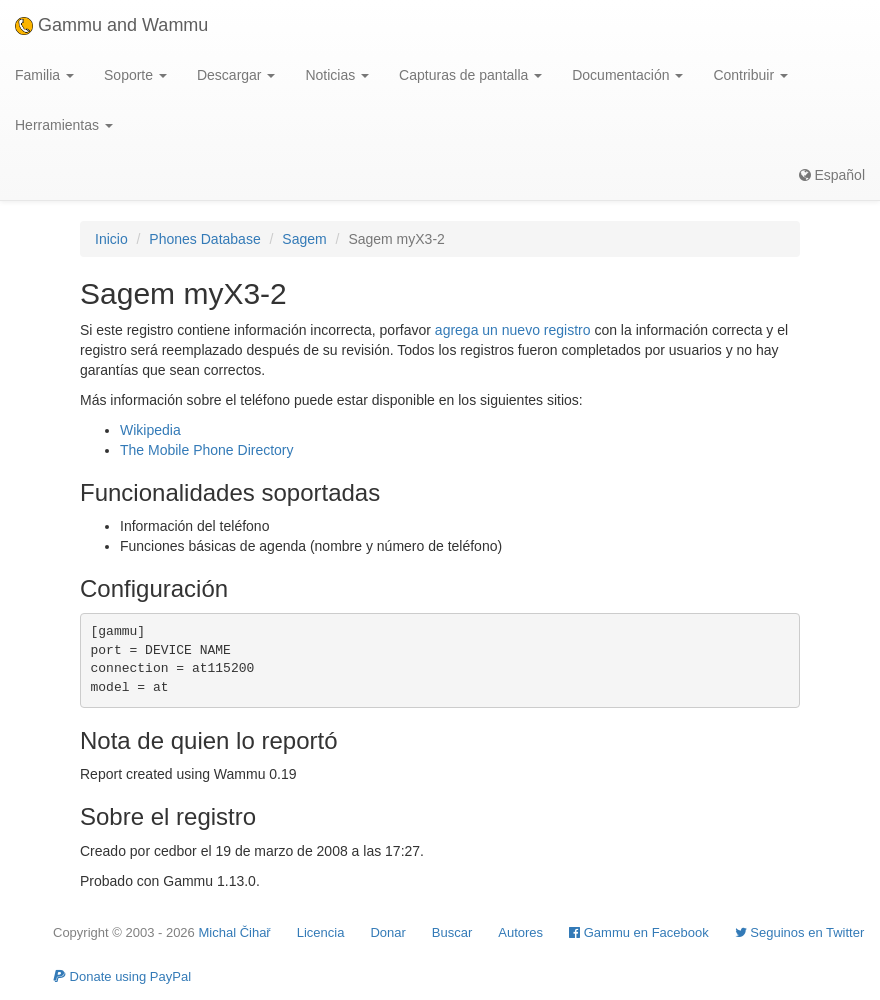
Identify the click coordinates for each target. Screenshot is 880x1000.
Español (832, 175)
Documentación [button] (627, 75)
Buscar (452, 932)
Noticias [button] (337, 75)
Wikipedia (150, 430)
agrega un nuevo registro (513, 330)
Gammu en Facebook (639, 932)
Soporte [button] (135, 75)
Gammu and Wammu (111, 25)
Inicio (111, 239)
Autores (520, 932)
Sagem (304, 239)
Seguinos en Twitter (800, 932)
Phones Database (204, 239)
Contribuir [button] (750, 75)
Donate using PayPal (122, 976)
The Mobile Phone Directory (207, 450)
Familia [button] (44, 75)
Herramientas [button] (64, 125)
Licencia (321, 932)
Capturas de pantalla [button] (470, 75)
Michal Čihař (234, 932)
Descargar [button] (236, 75)
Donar (387, 932)
